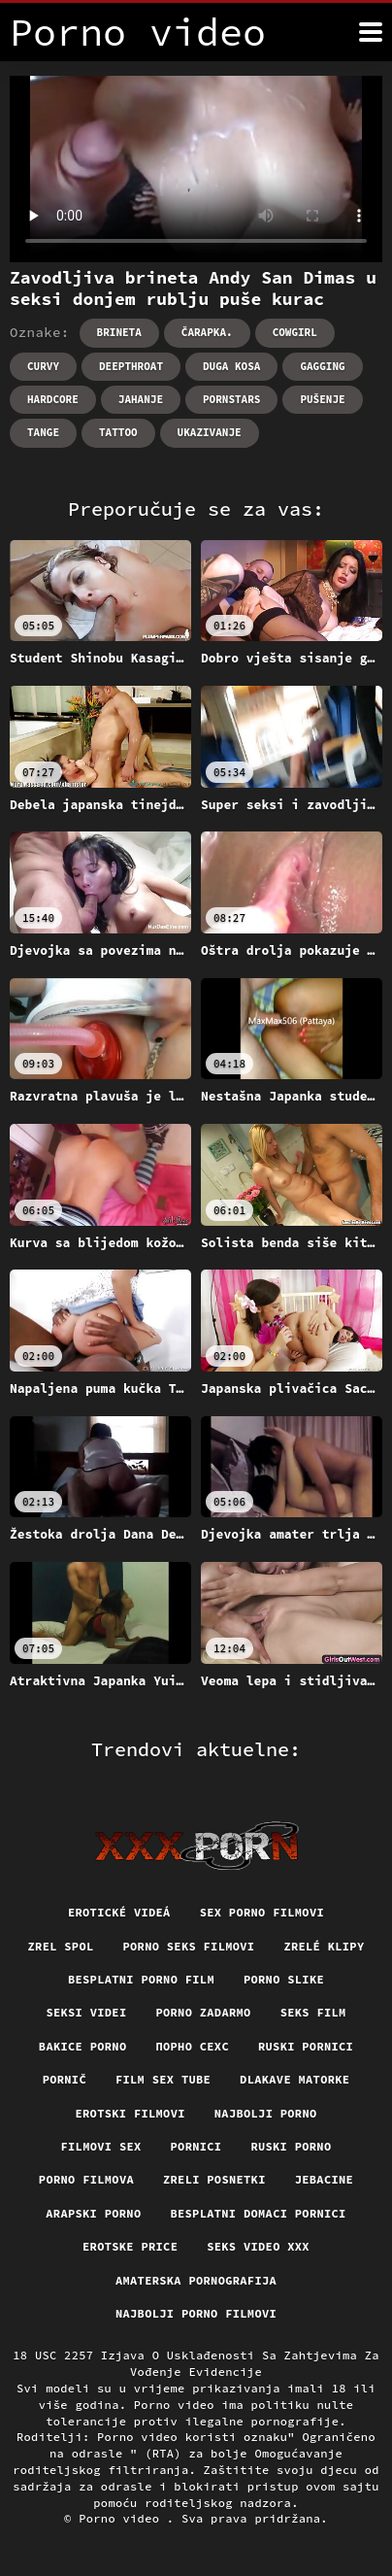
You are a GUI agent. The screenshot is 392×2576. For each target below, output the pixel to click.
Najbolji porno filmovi (196, 2313)
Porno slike (284, 1979)
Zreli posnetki (214, 2179)
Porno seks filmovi (188, 1946)
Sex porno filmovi (262, 1912)
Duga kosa (231, 366)
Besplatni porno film (141, 1979)
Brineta (119, 332)
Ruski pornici (305, 2046)
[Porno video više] (370, 32)
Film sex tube (163, 2079)
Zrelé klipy (323, 1946)
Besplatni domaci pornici (257, 2213)
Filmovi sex (101, 2146)
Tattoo (118, 432)
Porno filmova (86, 2179)
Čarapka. (207, 332)
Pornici (196, 2146)
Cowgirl (295, 332)
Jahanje (140, 399)
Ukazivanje (210, 432)
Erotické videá (119, 1912)
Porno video (123, 2518)
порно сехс (192, 2046)
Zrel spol (61, 1946)
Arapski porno (93, 2213)
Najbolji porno (265, 2113)
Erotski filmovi (130, 2113)
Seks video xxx (258, 2246)
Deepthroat (131, 366)
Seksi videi (86, 2012)
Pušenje (322, 399)
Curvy (43, 366)
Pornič (64, 2079)
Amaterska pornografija (196, 2280)
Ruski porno (290, 2146)
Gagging (322, 366)
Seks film (313, 2012)
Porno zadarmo (202, 2012)
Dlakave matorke (294, 2079)
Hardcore (53, 399)
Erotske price (130, 2246)
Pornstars (231, 399)
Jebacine (324, 2179)
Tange (43, 432)
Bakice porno (83, 2046)
